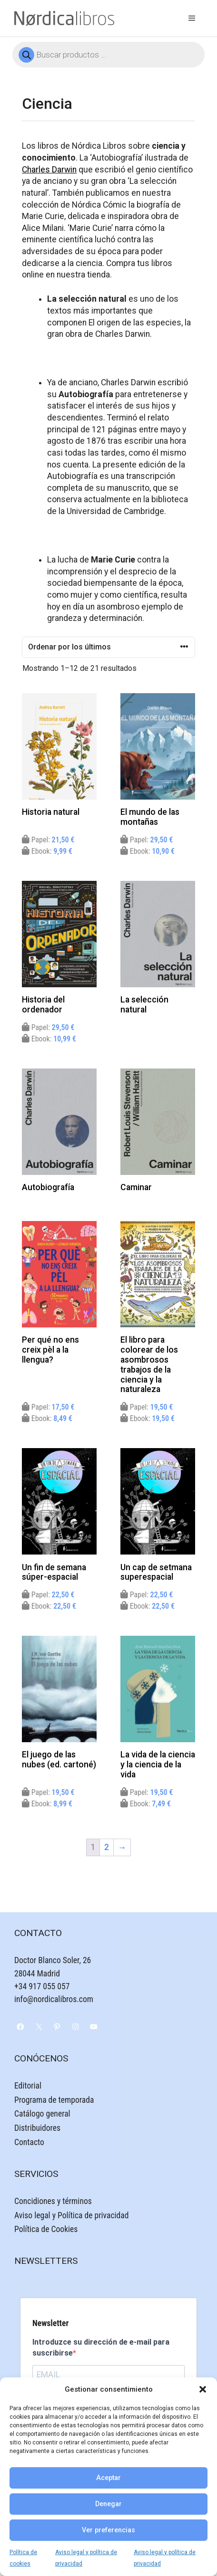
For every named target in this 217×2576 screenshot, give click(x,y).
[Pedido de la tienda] (108, 647)
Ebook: (47, 851)
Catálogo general (42, 2113)
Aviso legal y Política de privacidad (71, 2215)
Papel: (48, 839)
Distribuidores (37, 2128)
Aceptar (108, 2478)
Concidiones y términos (53, 2201)
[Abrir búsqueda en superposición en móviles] (108, 54)
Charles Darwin (49, 169)
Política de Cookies (46, 2229)
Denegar (108, 2504)
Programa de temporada (54, 2100)
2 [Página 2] (106, 1847)
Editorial (27, 2085)
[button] (202, 2389)
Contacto (29, 2142)
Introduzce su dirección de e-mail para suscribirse (100, 2347)
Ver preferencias (108, 2530)
